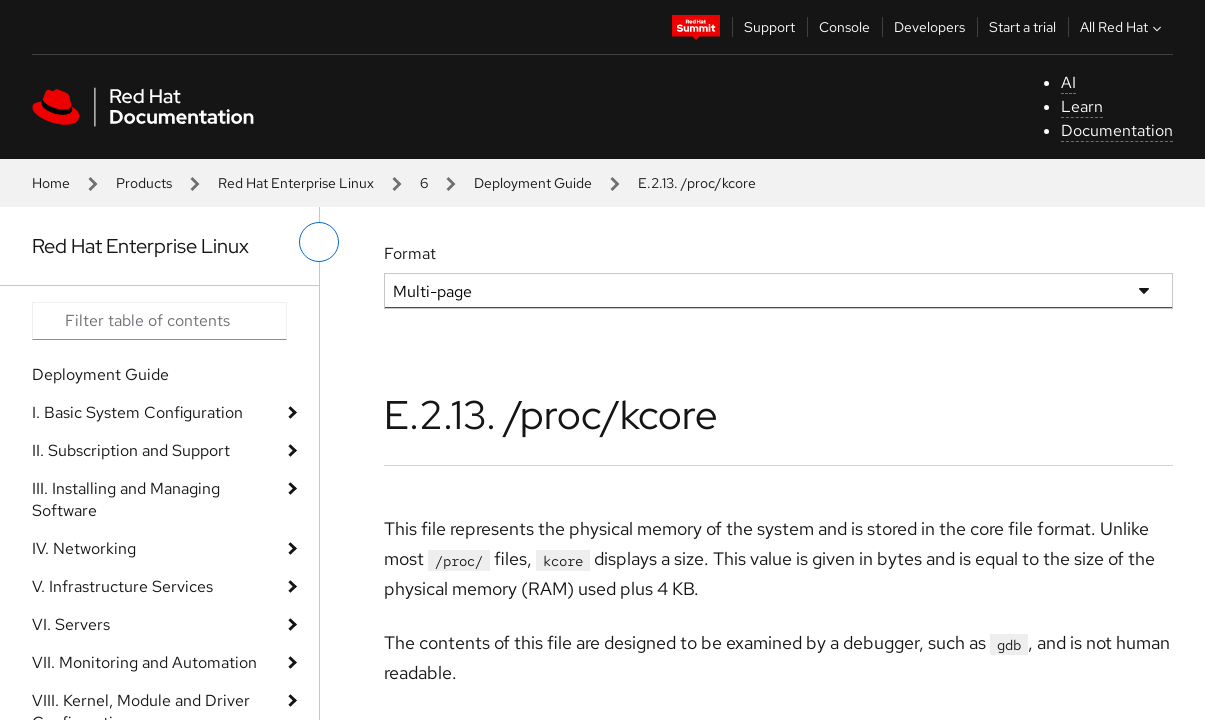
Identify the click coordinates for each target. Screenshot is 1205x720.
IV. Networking (84, 548)
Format (410, 253)
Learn (1082, 106)
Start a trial (1022, 27)
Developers (929, 27)
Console (844, 27)
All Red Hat (1123, 27)
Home (51, 183)
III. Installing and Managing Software (126, 499)
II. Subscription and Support (131, 450)
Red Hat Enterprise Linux (296, 183)
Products (144, 183)
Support (769, 27)
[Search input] (159, 321)
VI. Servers (71, 624)
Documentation (1117, 130)
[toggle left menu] (319, 242)
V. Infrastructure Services (122, 586)
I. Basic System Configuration (137, 412)
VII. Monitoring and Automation (144, 662)
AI (1068, 82)
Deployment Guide (533, 183)
